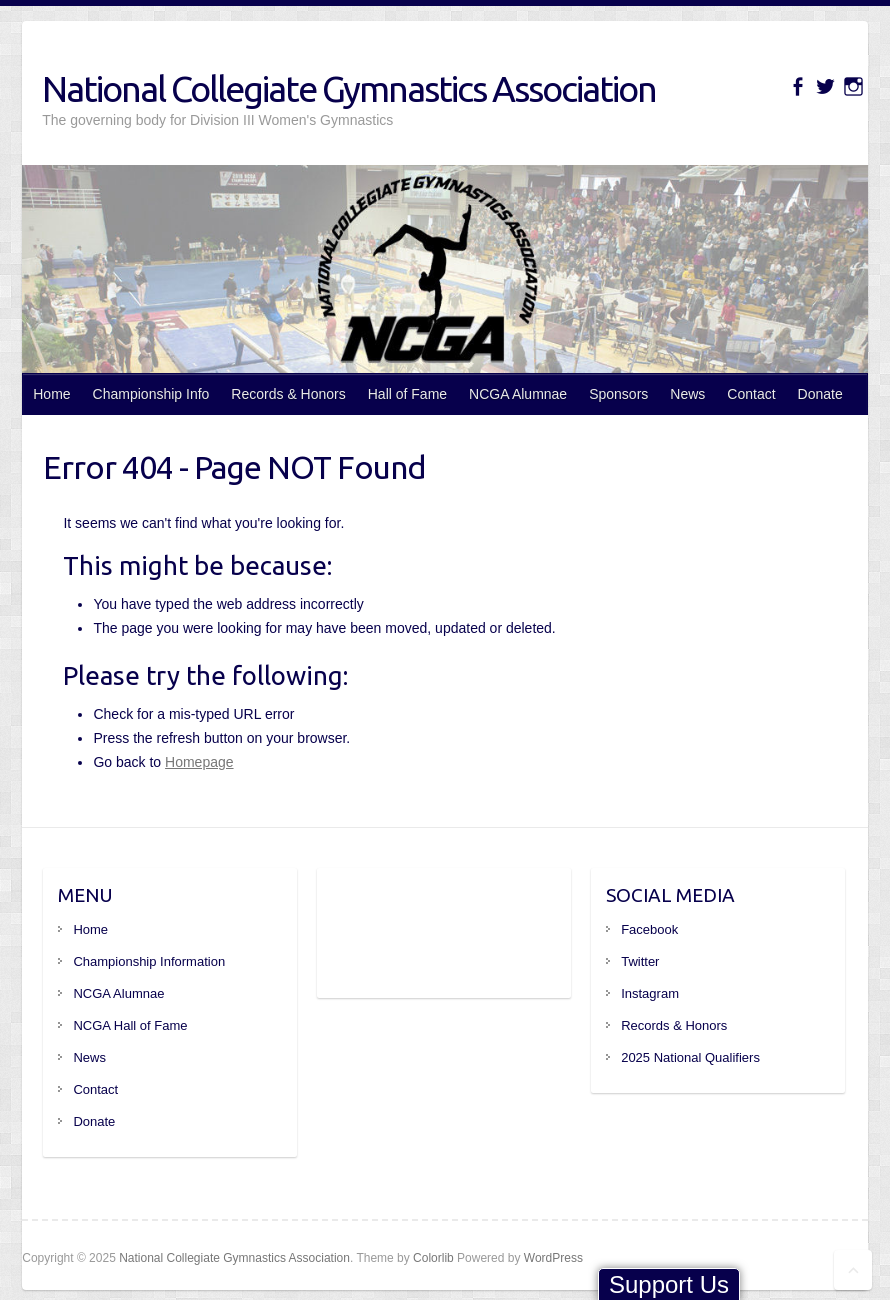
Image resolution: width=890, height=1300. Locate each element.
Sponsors (618, 394)
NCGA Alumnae (518, 394)
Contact (751, 394)
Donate (820, 394)
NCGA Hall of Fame (130, 1025)
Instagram (650, 993)
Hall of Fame (407, 394)
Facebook (649, 929)
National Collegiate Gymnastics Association (349, 88)
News (687, 394)
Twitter (640, 961)
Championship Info (151, 394)
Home (51, 394)
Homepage (199, 762)
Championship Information (149, 961)
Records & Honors (288, 394)
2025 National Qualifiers (690, 1057)
